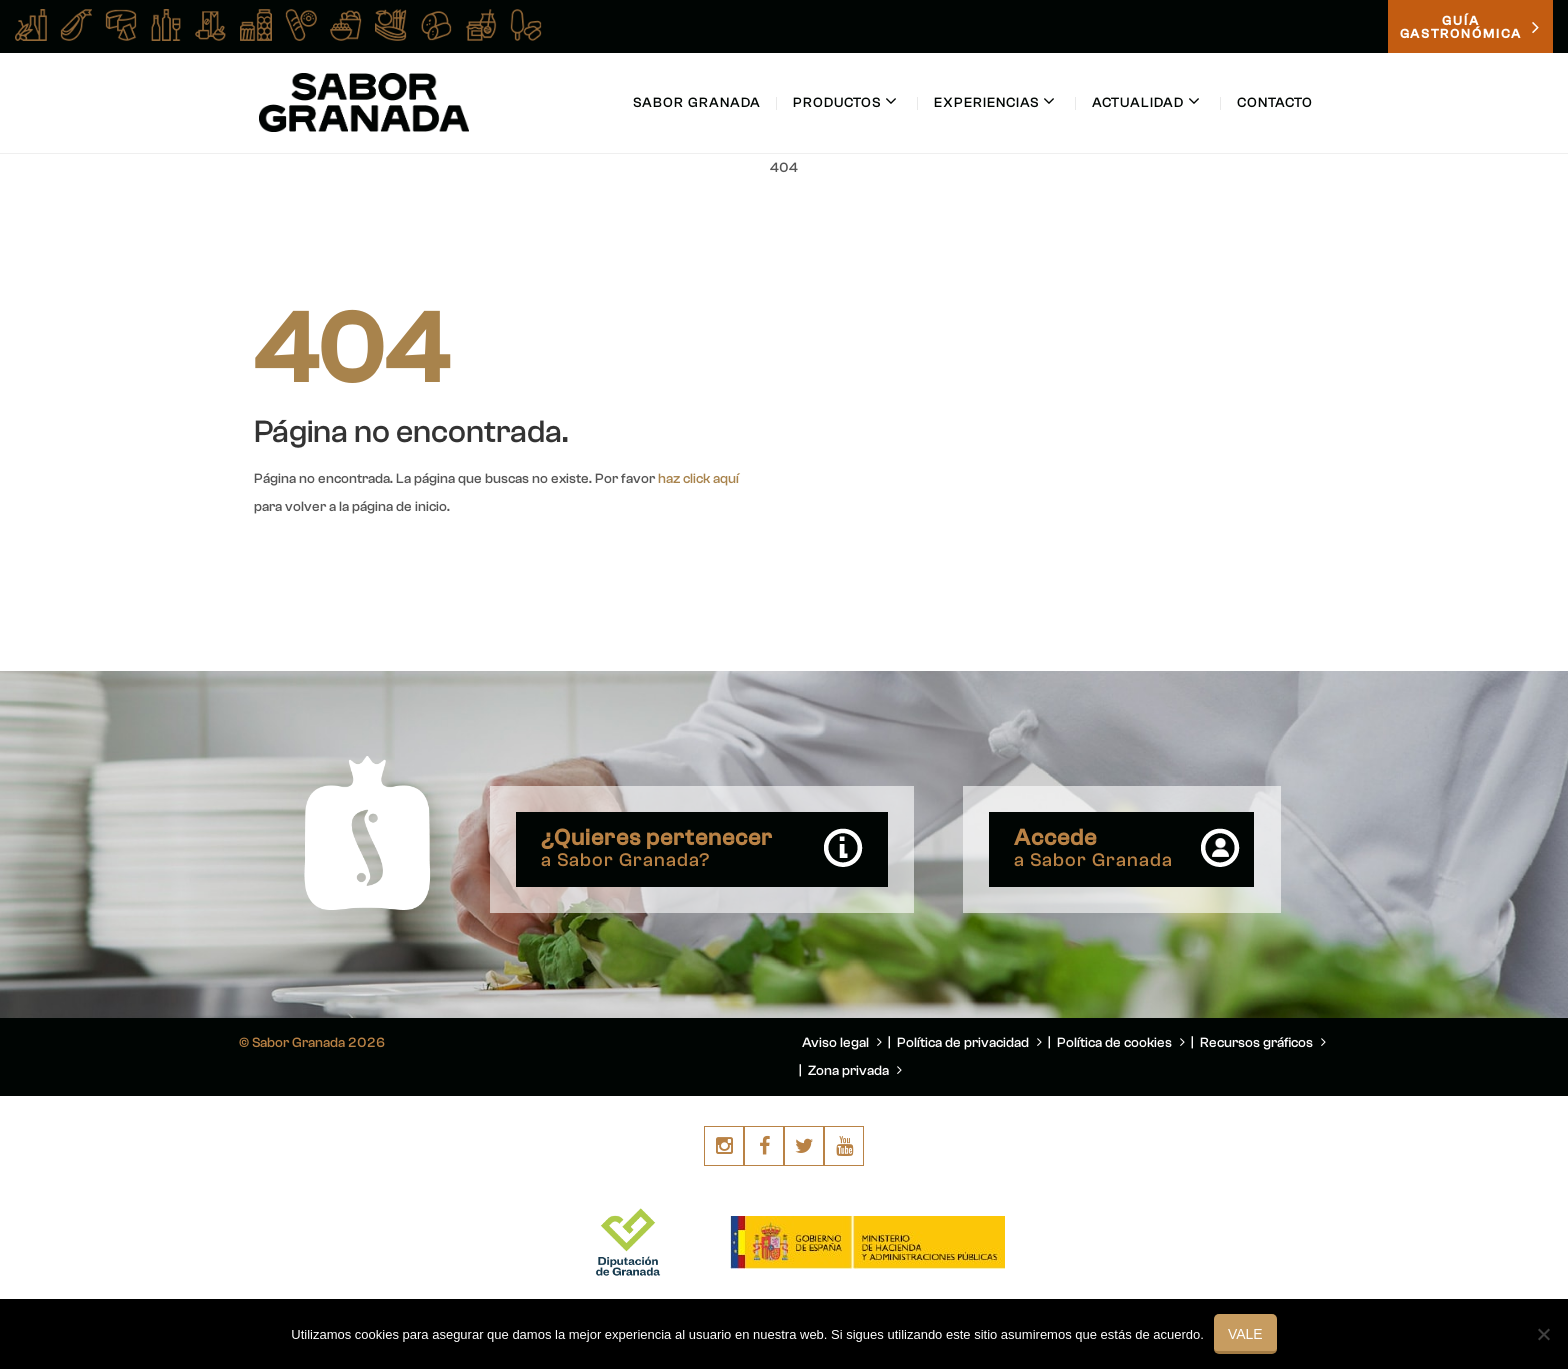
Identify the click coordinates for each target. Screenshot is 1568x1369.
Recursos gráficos (1263, 1043)
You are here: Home (1202, 216)
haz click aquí (698, 479)
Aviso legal (842, 1043)
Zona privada (855, 1071)
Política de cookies (1121, 1043)
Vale (1245, 1334)
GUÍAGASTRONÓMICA (1470, 27)
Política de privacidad (969, 1043)
